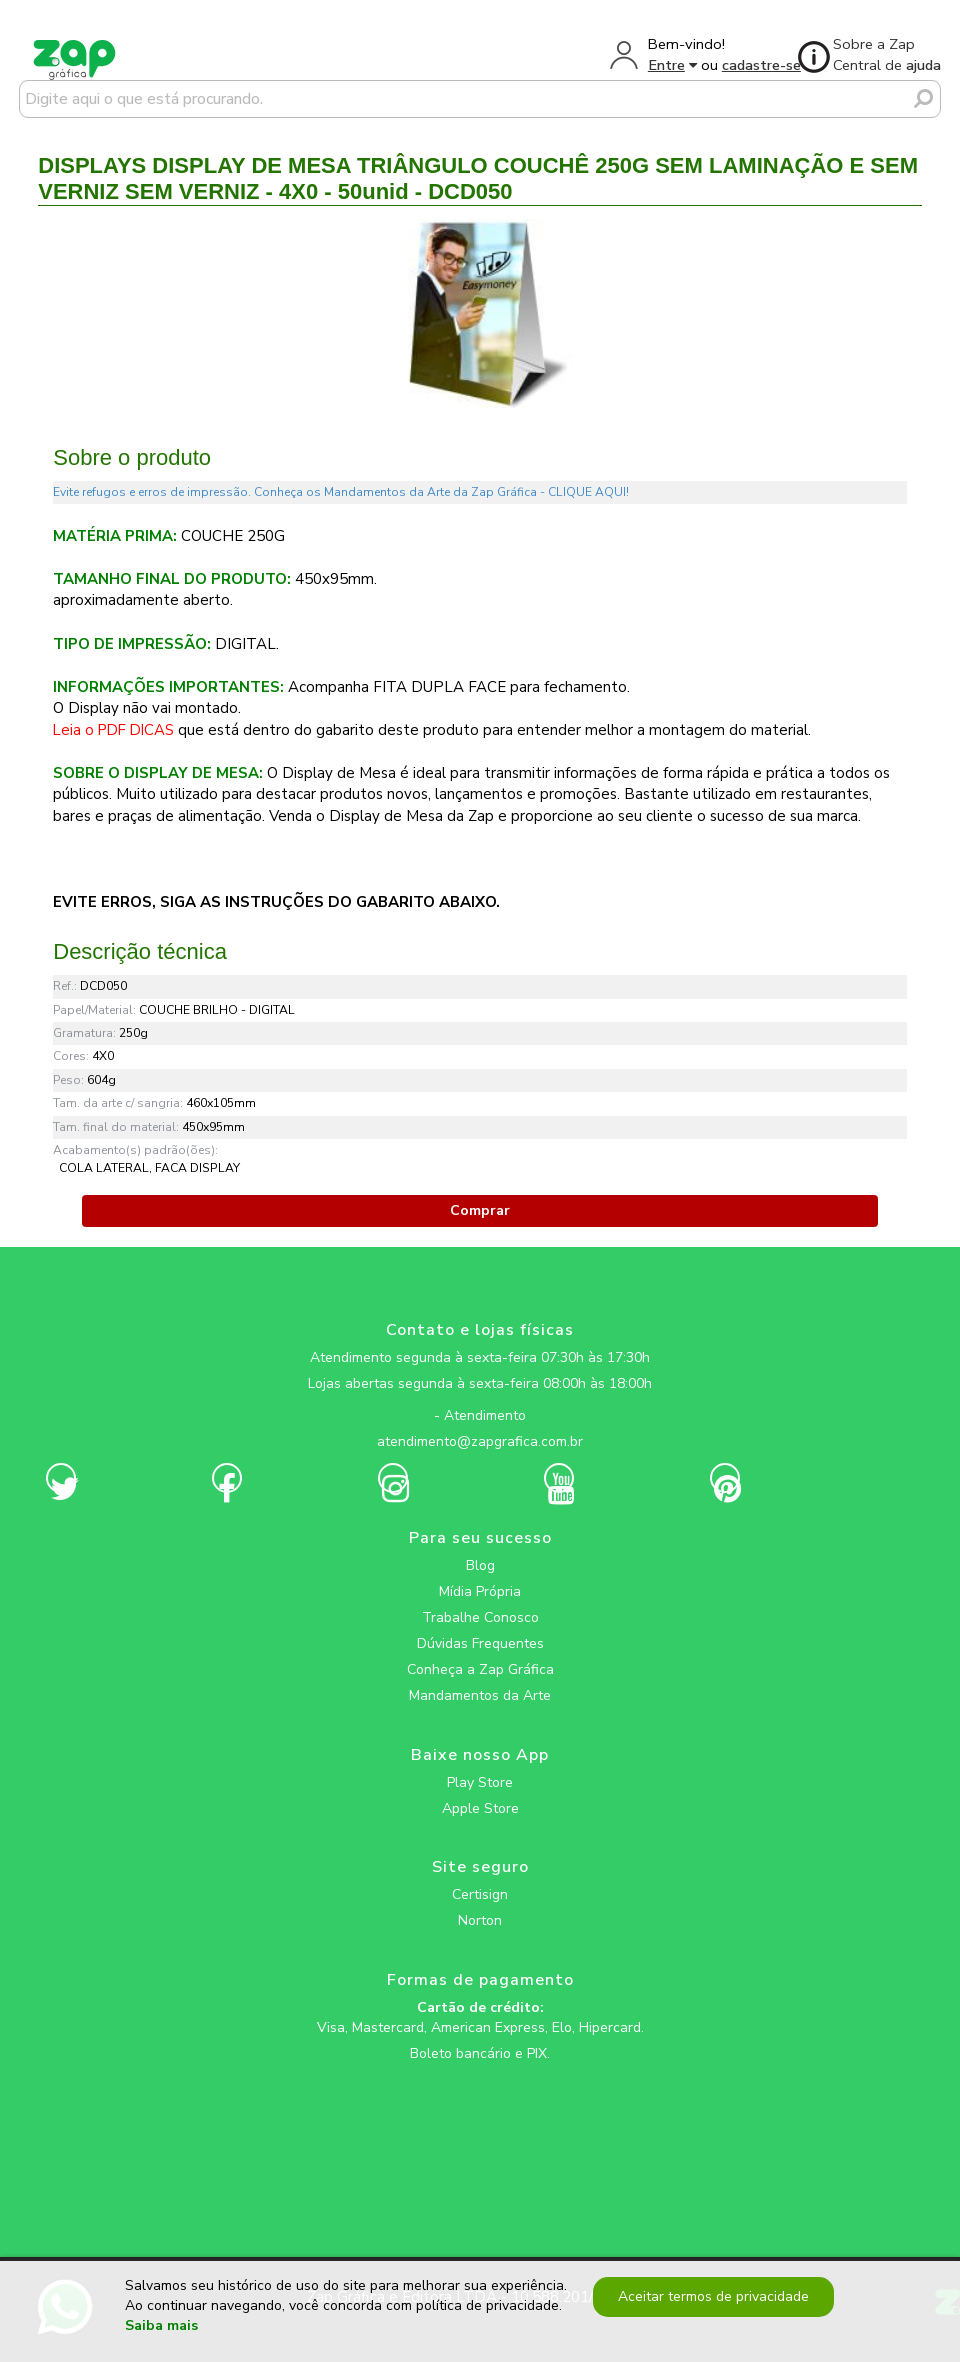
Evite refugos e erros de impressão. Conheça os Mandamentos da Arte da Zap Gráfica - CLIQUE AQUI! (341, 492)
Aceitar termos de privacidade (712, 2296)
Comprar (480, 1210)
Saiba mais (161, 2326)
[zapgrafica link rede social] (480, 1400)
